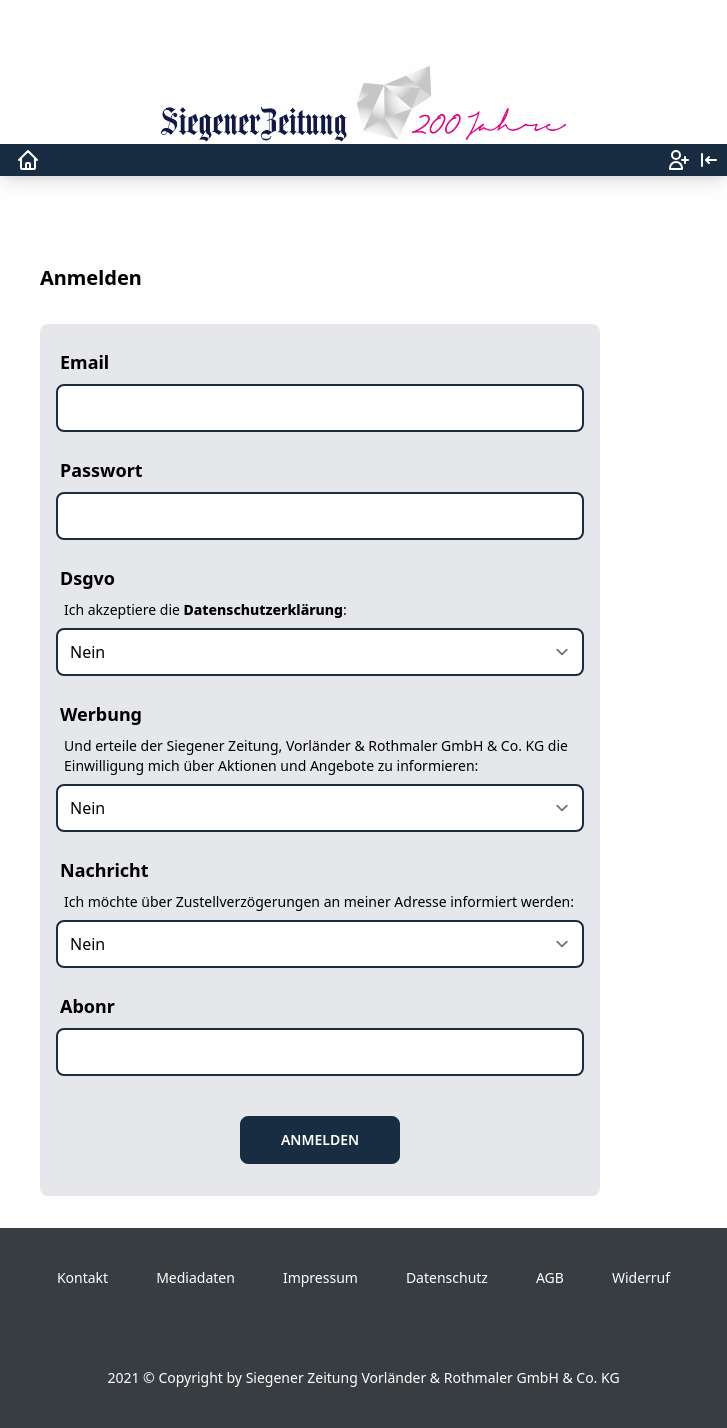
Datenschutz (447, 1277)
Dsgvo (87, 578)
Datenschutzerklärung (263, 609)
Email (84, 362)
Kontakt (82, 1277)
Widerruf (641, 1277)
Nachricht (104, 870)
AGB (550, 1277)
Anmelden (320, 1139)
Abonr (87, 1006)
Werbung (101, 714)
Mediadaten (195, 1277)
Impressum (320, 1277)
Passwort (101, 470)
